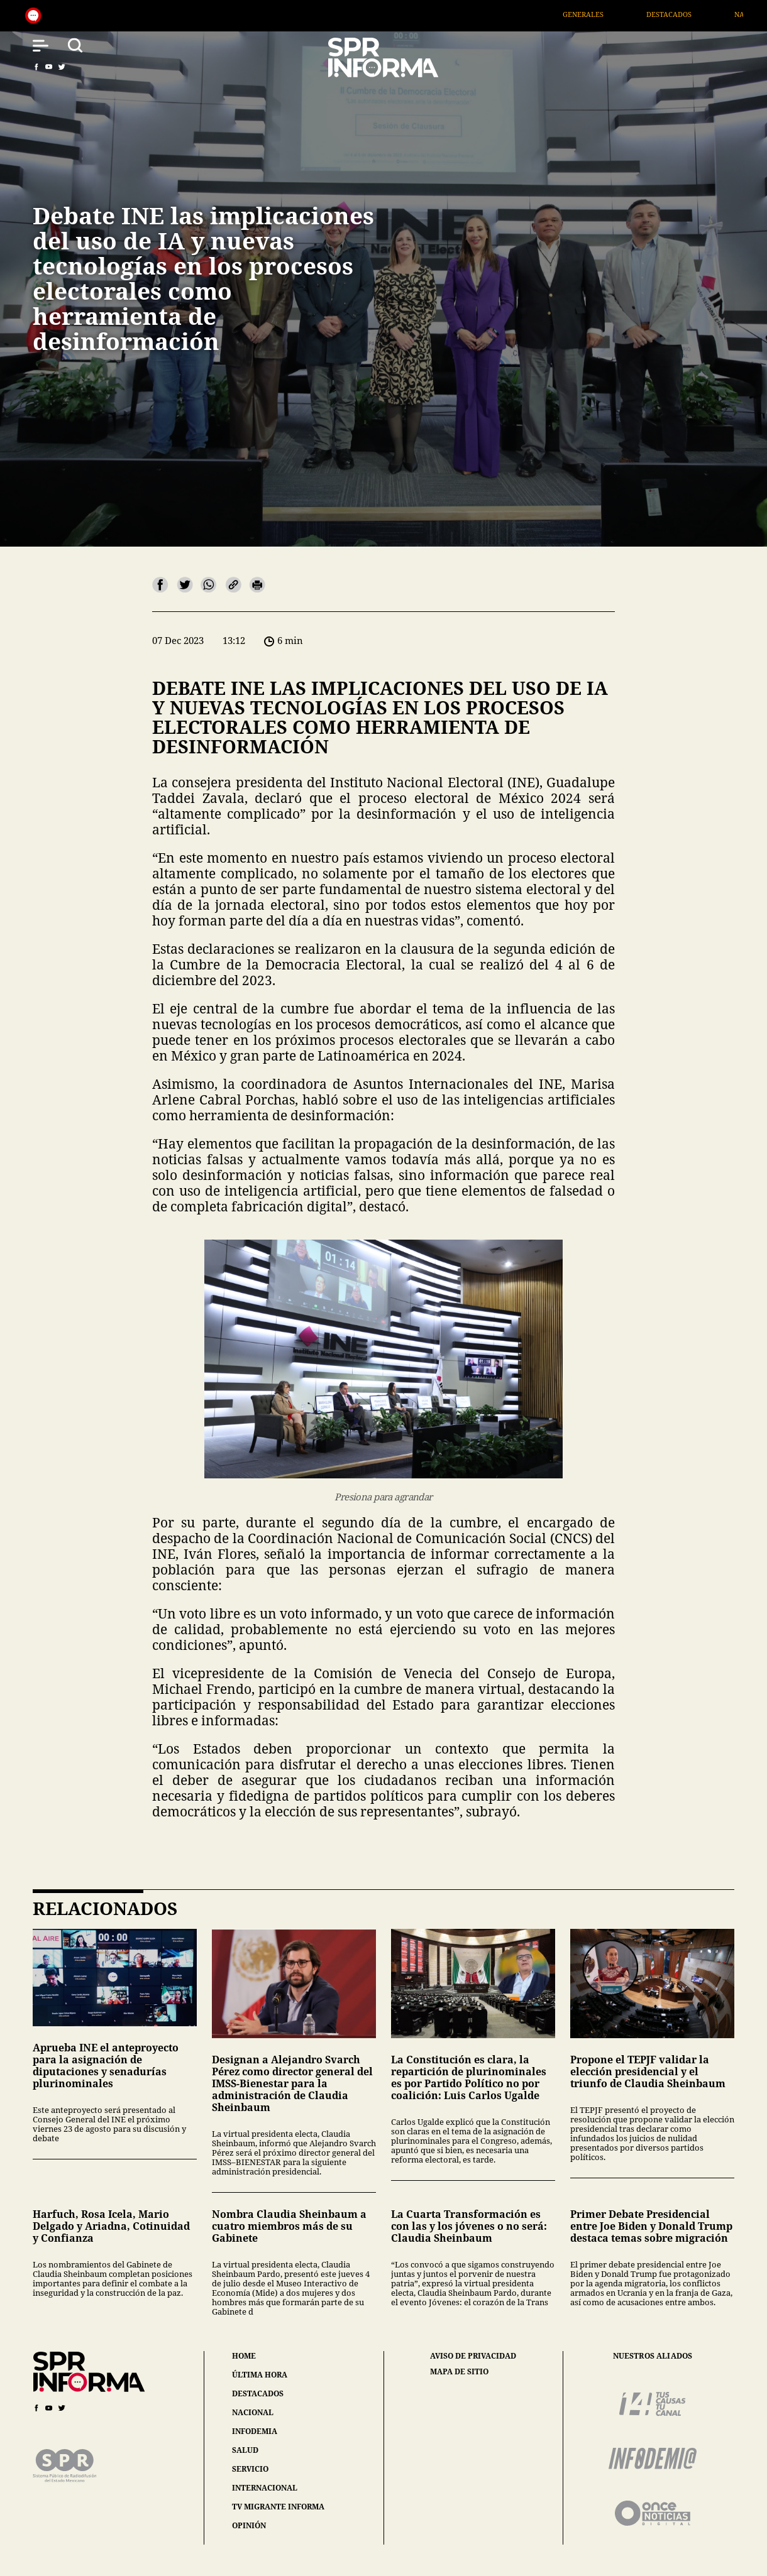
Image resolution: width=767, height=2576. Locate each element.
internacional (264, 2487)
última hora (259, 2374)
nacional (252, 2412)
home (244, 2355)
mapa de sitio (459, 2372)
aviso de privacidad (473, 2356)
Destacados (693, 14)
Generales (607, 14)
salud (245, 2450)
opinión (249, 2525)
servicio (250, 2469)
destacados (258, 2393)
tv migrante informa (278, 2506)
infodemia (254, 2431)
